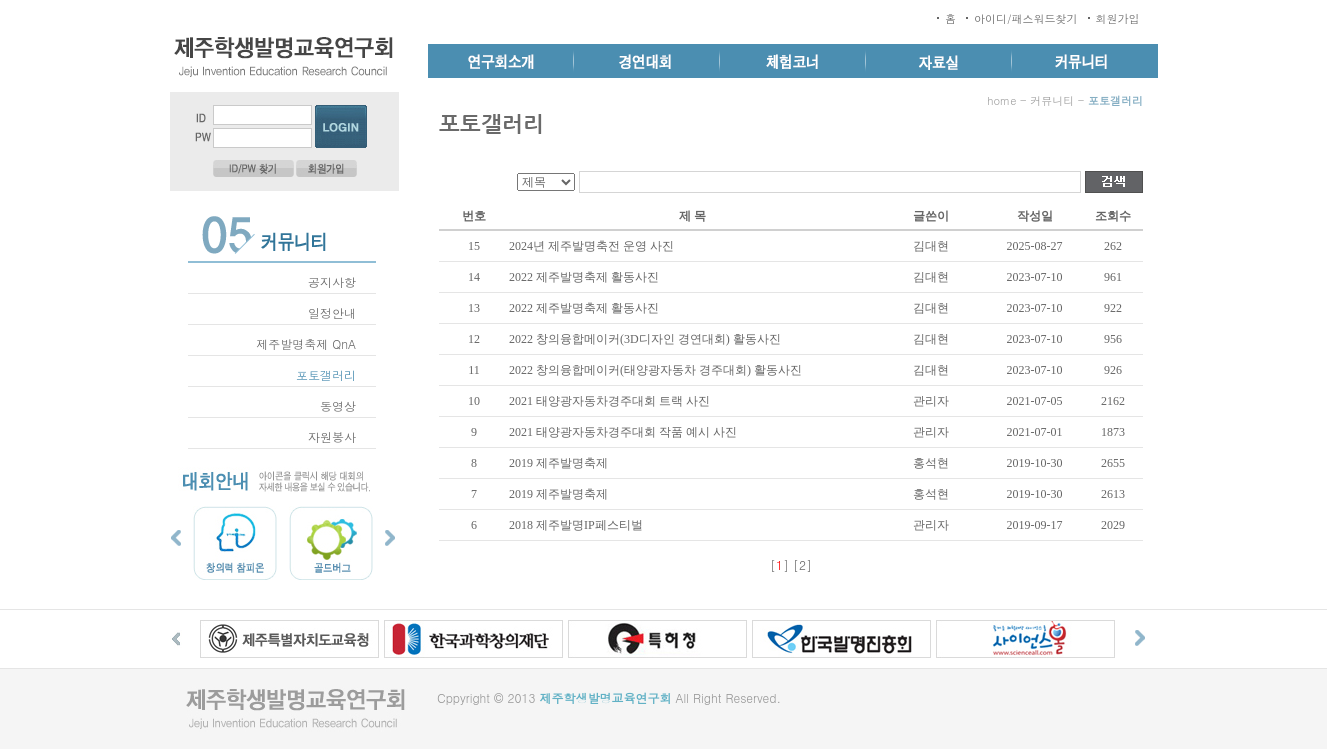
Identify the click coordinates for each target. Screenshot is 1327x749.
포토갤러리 (326, 374)
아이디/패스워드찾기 (1026, 18)
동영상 (338, 405)
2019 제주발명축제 (558, 463)
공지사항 (332, 281)
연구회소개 (501, 61)
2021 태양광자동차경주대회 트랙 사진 (609, 401)
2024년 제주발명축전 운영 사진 (591, 246)
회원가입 (1118, 18)
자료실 (939, 61)
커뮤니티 (1085, 61)
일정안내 (332, 312)
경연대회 (647, 61)
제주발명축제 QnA (306, 343)
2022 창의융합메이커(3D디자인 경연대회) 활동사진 (645, 339)
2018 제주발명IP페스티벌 (576, 525)
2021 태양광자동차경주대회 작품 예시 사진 (623, 432)
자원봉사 (332, 436)
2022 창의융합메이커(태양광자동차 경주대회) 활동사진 (655, 370)
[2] (802, 564)
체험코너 (793, 61)
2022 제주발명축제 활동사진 (584, 277)
